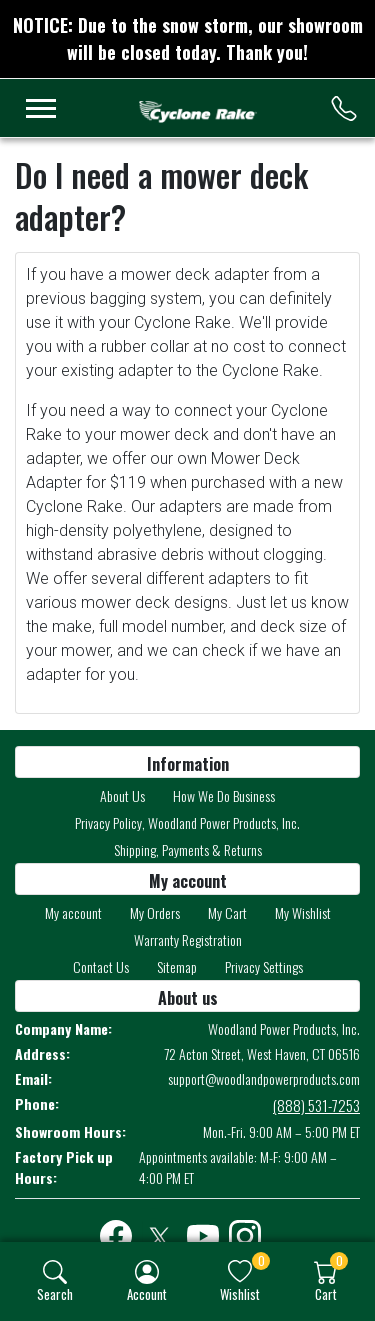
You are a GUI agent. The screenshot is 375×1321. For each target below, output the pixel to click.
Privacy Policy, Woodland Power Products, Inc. (187, 822)
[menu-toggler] (41, 108)
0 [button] (261, 1260)
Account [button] (147, 1293)
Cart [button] (326, 1293)
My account (73, 912)
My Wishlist (303, 912)
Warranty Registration (188, 939)
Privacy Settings (264, 966)
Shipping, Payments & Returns (188, 849)
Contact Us (101, 966)
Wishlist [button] (240, 1293)
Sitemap (177, 966)
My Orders (155, 912)
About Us (122, 795)
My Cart (227, 912)
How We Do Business (224, 795)
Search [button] (55, 1293)
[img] (55, 1272)
